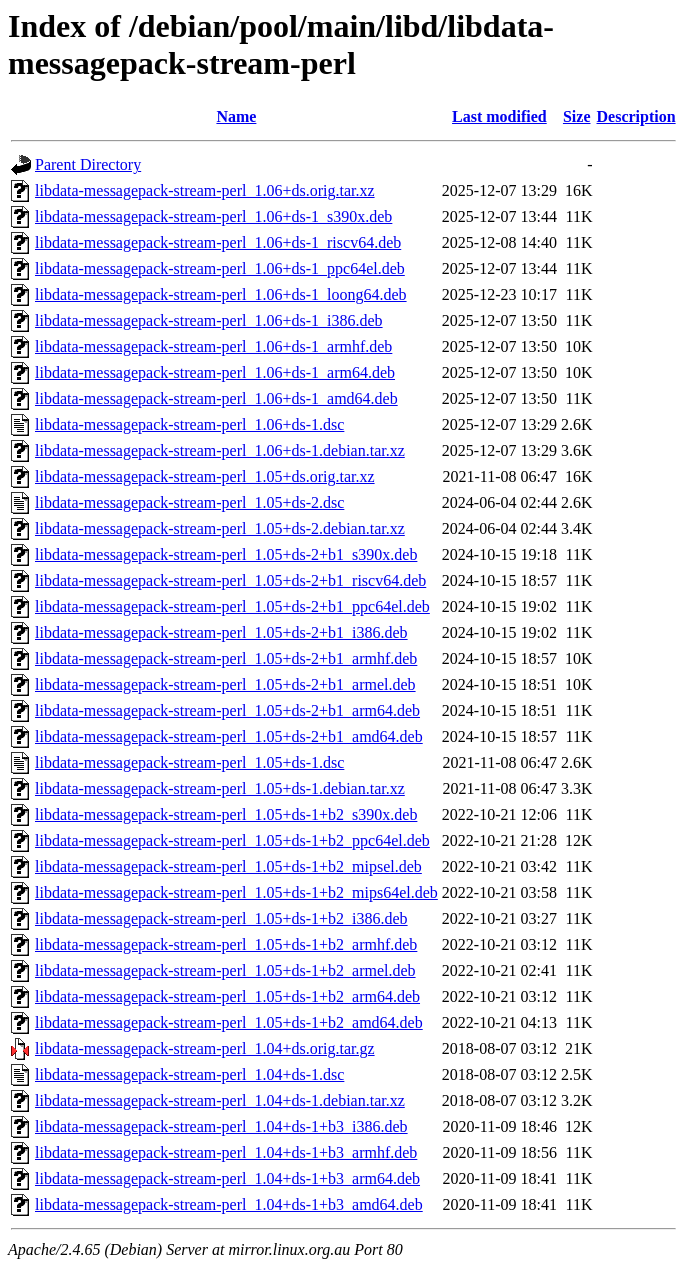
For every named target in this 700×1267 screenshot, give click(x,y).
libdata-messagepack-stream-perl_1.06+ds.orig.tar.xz (205, 190)
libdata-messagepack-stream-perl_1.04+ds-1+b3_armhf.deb (226, 1152)
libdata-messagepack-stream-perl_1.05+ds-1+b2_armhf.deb (226, 944)
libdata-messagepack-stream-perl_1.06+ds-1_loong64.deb (221, 294)
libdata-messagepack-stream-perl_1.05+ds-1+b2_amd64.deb (229, 1022)
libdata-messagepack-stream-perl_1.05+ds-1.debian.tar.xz (220, 788)
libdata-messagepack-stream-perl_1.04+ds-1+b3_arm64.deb (227, 1178)
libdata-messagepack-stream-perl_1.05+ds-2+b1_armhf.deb (226, 658)
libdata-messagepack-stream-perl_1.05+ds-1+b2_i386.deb (221, 918)
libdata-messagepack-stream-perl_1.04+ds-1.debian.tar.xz (220, 1100)
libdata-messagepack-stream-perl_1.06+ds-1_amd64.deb (216, 398)
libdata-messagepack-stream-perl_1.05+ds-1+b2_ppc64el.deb (232, 840)
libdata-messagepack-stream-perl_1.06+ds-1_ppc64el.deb (220, 268)
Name (236, 116)
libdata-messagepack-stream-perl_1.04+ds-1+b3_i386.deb (221, 1126)
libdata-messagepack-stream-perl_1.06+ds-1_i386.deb (209, 320)
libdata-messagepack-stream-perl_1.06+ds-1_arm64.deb (215, 372)
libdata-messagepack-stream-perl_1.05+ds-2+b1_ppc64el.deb (232, 606)
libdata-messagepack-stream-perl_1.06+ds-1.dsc (189, 424)
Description (636, 116)
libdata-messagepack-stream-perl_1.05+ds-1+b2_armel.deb (225, 970)
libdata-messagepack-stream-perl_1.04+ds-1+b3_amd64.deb (229, 1204)
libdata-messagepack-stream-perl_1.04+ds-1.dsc (189, 1074)
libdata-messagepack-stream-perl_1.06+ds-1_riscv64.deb (218, 242)
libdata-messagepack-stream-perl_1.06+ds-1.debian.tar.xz (220, 450)
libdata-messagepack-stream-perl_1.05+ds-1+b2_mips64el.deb (236, 892)
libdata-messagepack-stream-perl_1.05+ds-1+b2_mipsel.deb (228, 866)
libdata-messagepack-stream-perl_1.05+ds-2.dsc (189, 502)
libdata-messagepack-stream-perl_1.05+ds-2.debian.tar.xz (220, 528)
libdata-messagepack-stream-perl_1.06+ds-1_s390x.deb (213, 216)
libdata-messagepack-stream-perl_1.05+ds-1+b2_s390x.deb (226, 814)
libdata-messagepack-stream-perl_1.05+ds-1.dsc (189, 762)
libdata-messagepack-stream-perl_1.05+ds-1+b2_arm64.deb (227, 996)
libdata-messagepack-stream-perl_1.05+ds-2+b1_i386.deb (221, 632)
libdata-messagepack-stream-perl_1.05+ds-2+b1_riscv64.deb (230, 580)
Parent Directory (88, 164)
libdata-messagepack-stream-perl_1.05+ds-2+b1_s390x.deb (226, 554)
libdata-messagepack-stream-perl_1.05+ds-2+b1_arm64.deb (227, 710)
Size (577, 116)
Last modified (499, 116)
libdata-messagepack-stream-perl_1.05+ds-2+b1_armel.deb (225, 684)
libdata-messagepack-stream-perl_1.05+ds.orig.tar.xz (205, 476)
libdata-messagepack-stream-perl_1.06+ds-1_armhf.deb (213, 346)
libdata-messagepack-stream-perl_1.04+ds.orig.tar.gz (205, 1048)
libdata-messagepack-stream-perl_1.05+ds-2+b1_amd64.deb (229, 736)
